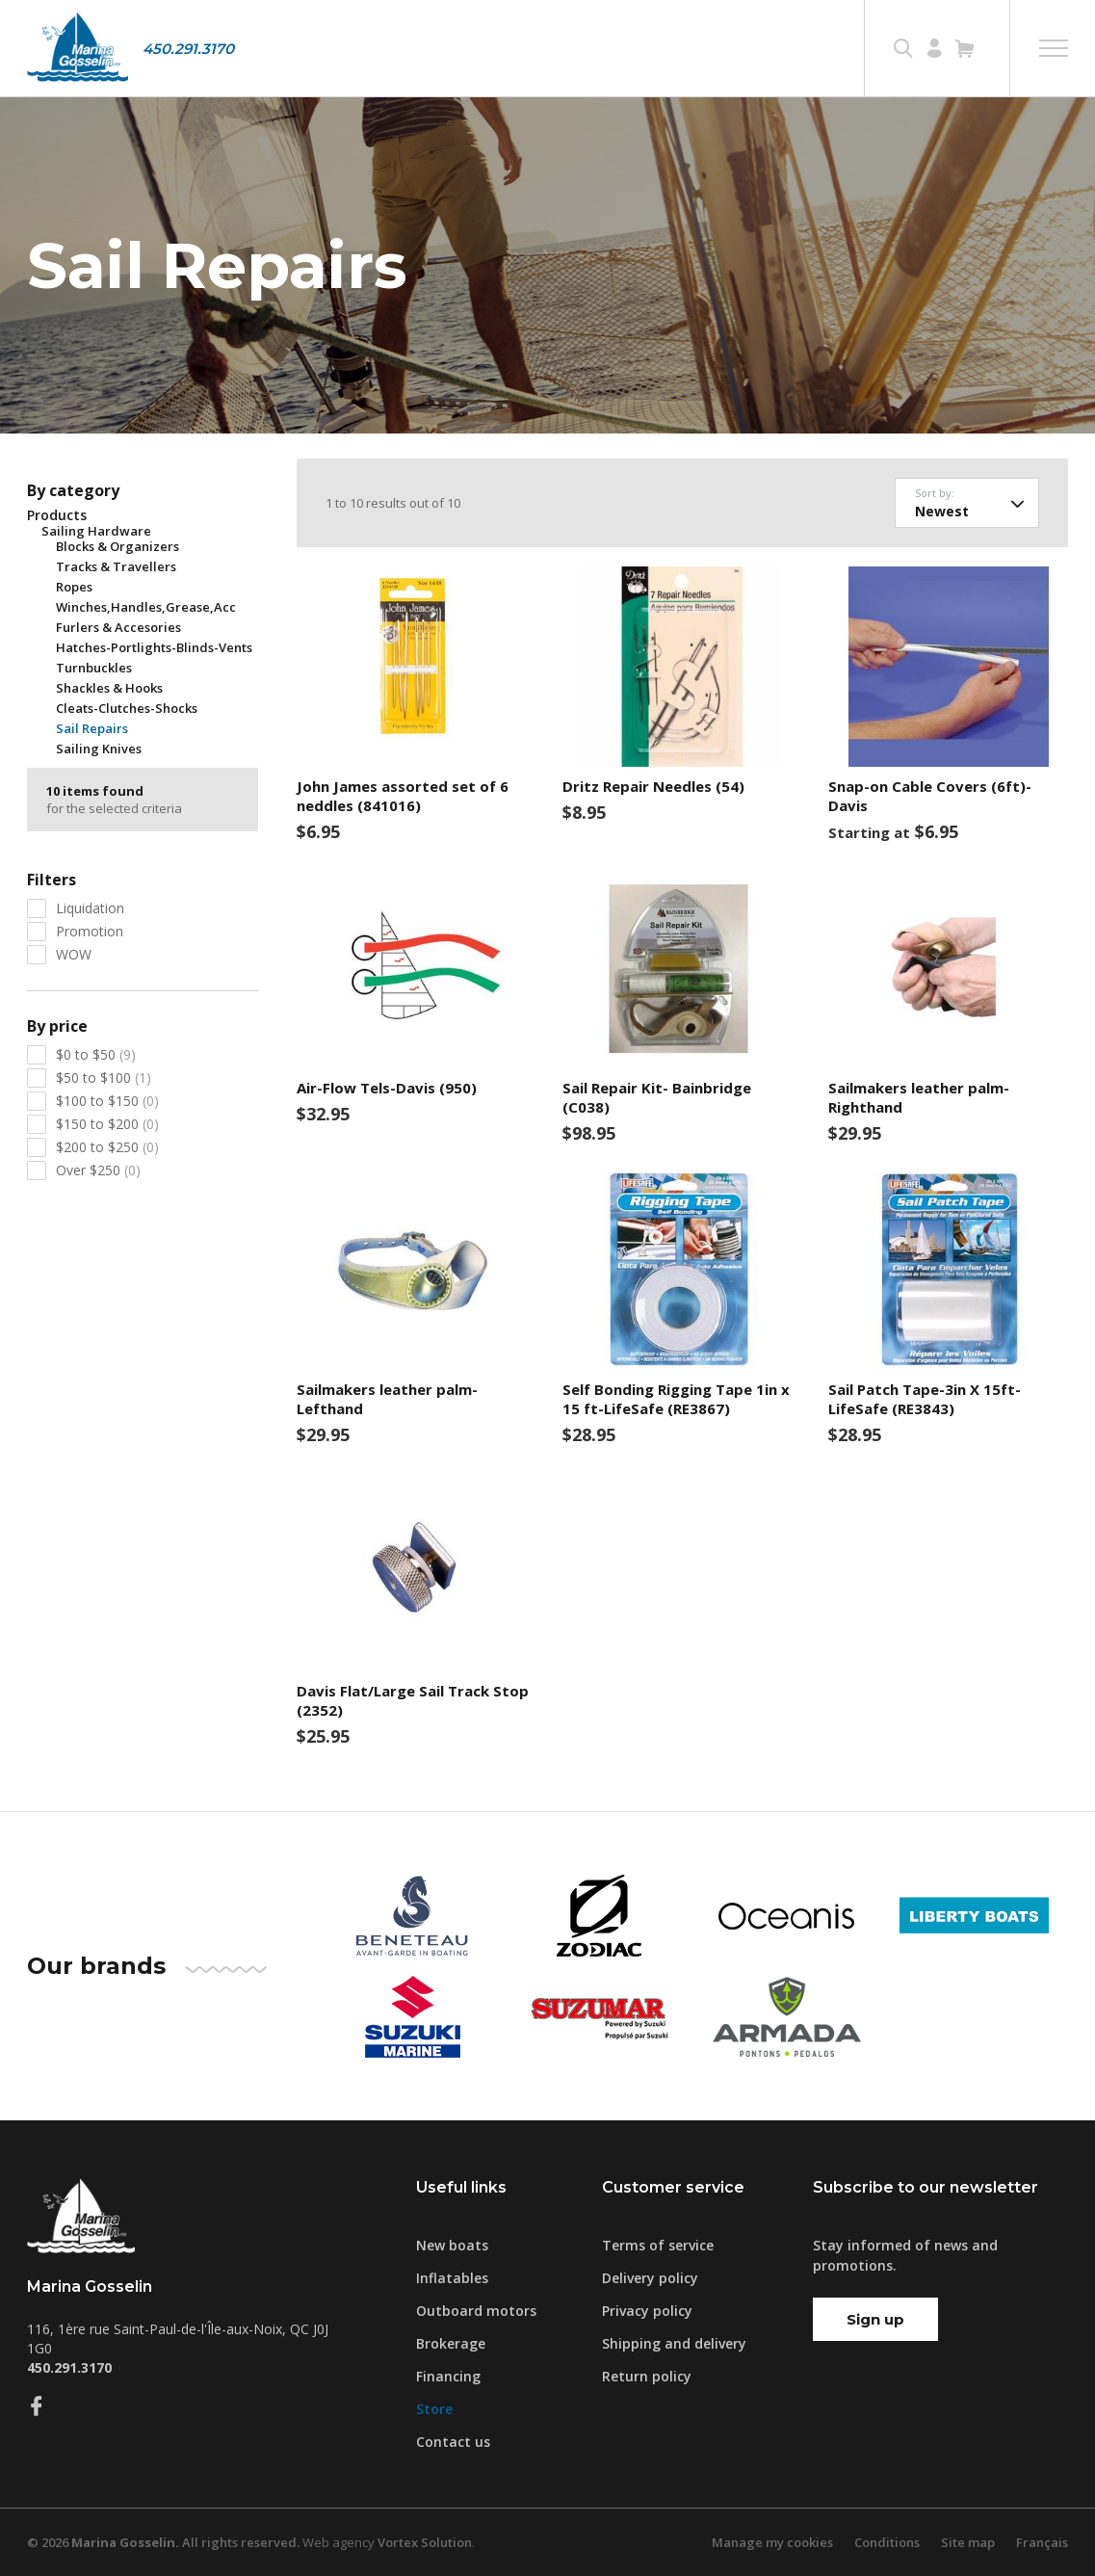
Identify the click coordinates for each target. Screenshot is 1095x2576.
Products (57, 515)
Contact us (453, 2441)
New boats (452, 2245)
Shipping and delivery (674, 2343)
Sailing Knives (99, 748)
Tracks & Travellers (116, 566)
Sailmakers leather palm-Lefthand (387, 1399)
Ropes (74, 586)
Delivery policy (650, 2278)
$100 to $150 (107, 1100)
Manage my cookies (772, 2542)
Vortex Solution (425, 2542)
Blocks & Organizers (117, 546)
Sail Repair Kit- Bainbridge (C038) (656, 1097)
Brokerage (450, 2343)
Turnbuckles (94, 667)
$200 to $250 (107, 1147)
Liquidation (90, 908)
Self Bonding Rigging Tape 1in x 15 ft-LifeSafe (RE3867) (676, 1399)
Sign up (875, 2319)
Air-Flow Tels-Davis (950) (387, 1087)
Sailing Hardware (96, 531)
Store (434, 2409)
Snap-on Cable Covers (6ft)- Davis (929, 795)
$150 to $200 (107, 1124)
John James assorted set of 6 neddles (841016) (402, 795)
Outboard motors (476, 2310)
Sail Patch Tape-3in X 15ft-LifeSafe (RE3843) (924, 1399)
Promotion (89, 931)
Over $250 (98, 1170)
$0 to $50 (96, 1054)
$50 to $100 (103, 1077)
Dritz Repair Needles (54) (653, 786)
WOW (73, 954)
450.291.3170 (188, 48)
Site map (968, 2542)
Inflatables (452, 2278)
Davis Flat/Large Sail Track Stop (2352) (413, 1700)
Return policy (646, 2376)
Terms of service (658, 2245)
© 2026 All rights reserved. (163, 2542)
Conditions (887, 2542)
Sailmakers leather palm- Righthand (918, 1097)
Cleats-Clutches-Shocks (126, 708)
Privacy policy (647, 2310)
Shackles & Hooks (109, 688)
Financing (448, 2376)
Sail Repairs (92, 728)
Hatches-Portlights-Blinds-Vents (154, 647)
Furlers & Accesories (118, 627)
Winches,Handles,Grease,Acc (146, 607)
